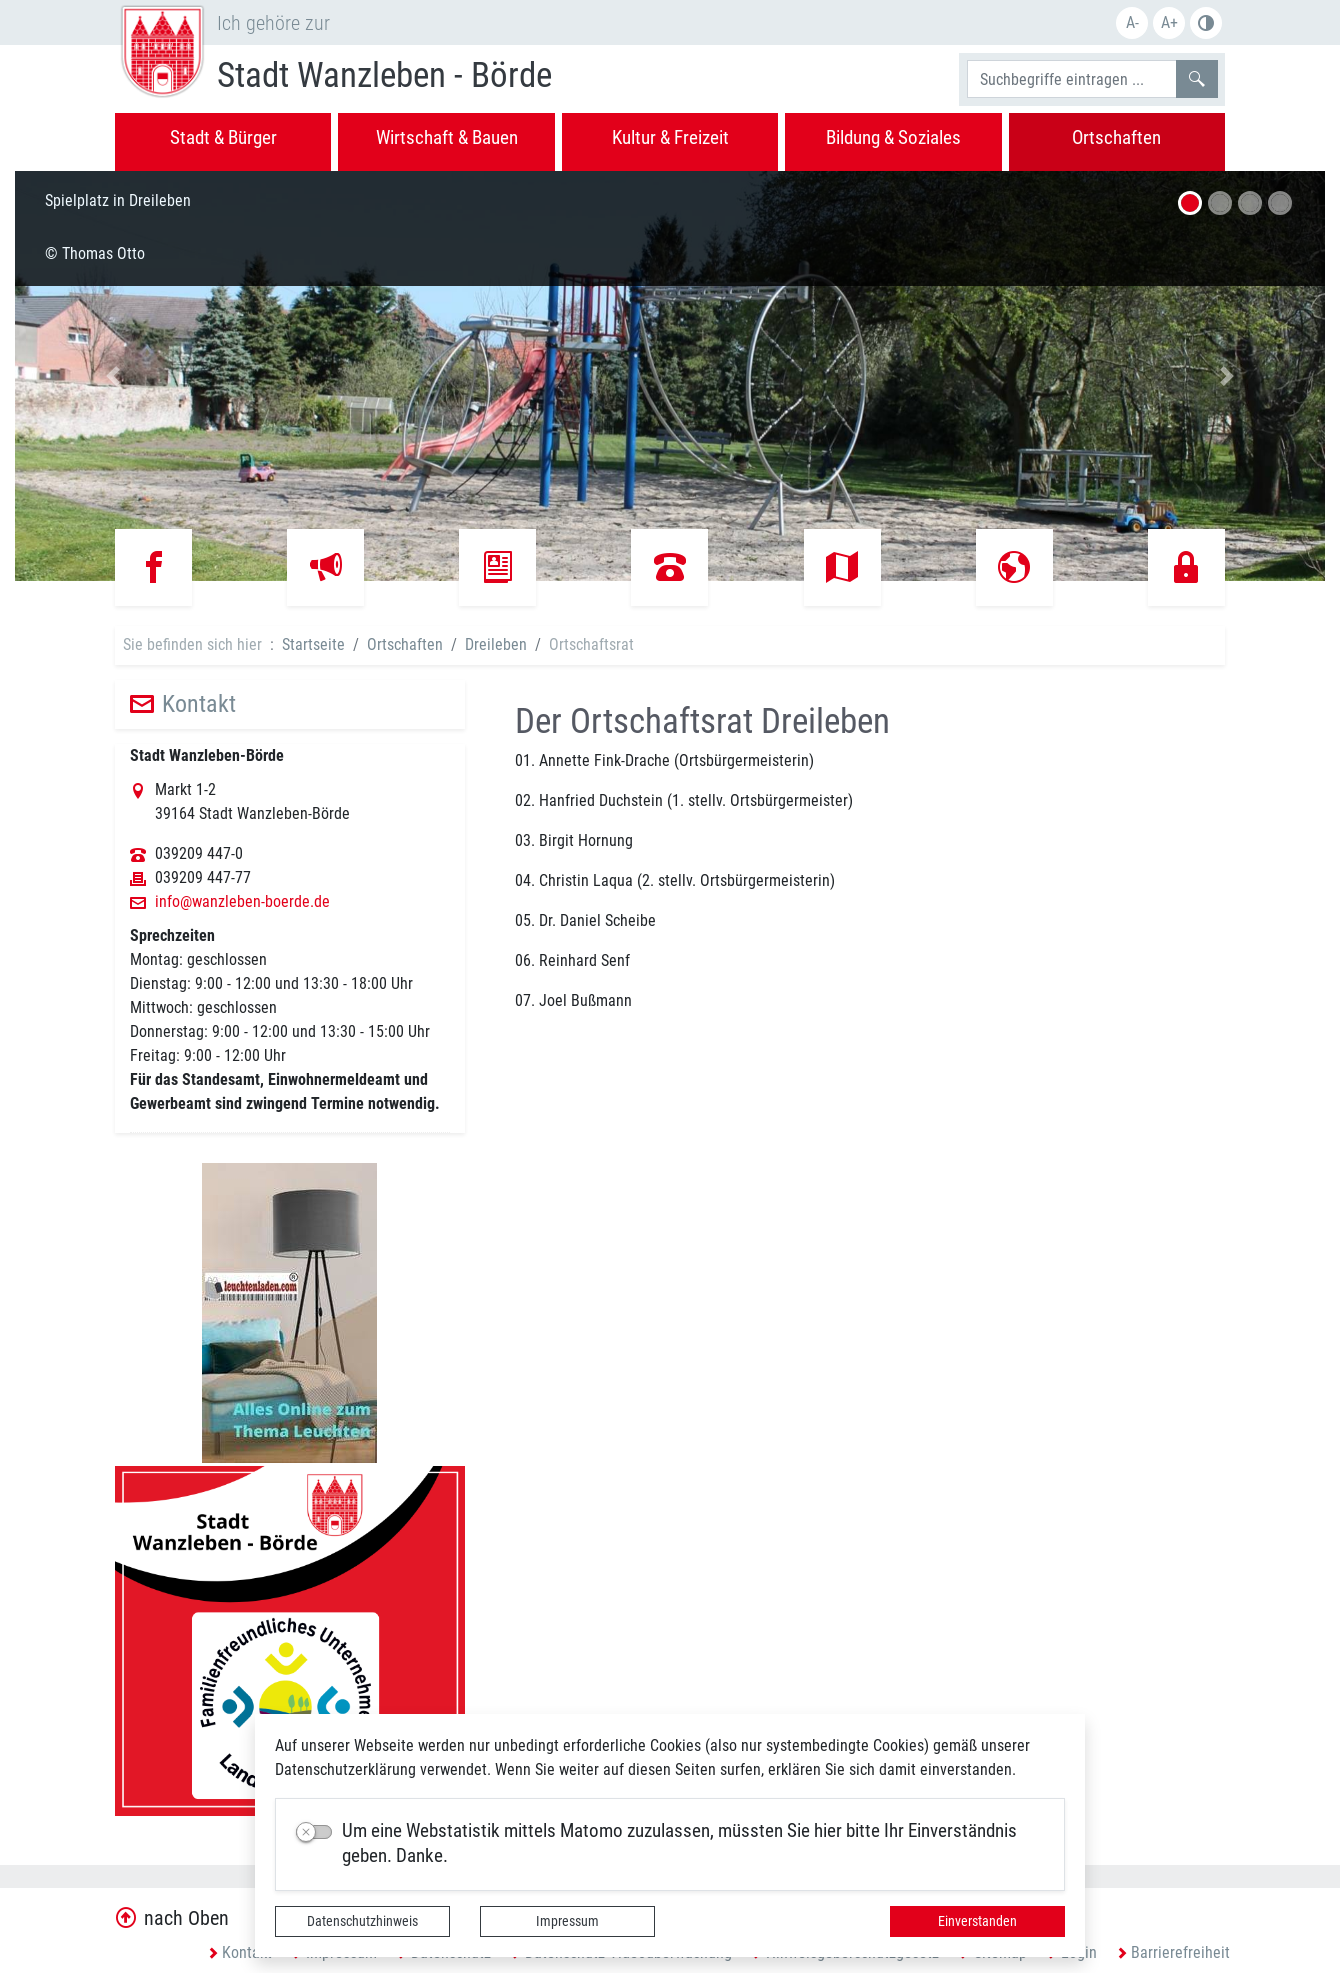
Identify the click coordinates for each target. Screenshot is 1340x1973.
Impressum (567, 1921)
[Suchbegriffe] (1072, 79)
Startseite (313, 644)
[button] (113, 375)
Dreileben (496, 644)
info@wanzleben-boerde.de (242, 902)
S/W (1206, 23)
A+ (1169, 22)
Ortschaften (405, 644)
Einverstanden (977, 1921)
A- (1132, 22)
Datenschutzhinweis (362, 1921)
